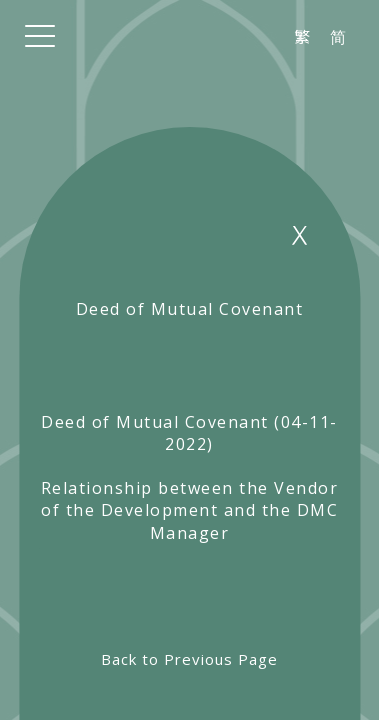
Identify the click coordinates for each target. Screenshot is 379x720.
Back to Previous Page (189, 659)
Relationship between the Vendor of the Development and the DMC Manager (190, 510)
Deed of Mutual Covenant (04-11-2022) (189, 433)
